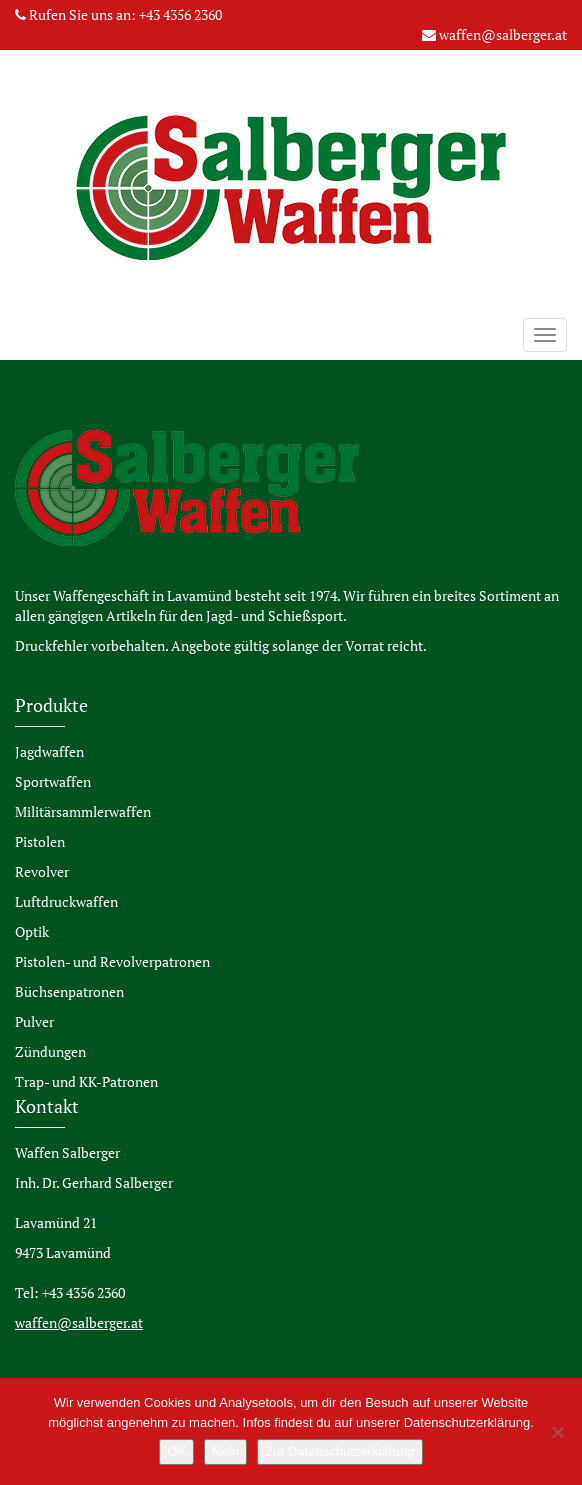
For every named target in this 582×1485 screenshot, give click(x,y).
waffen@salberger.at (503, 34)
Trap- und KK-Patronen (86, 1081)
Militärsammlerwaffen (83, 811)
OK (176, 1451)
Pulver (34, 1021)
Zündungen (50, 1051)
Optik (32, 931)
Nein (225, 1451)
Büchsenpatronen (69, 991)
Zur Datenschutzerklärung (340, 1451)
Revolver (42, 871)
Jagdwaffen (49, 751)
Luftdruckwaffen (66, 901)
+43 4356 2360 (180, 14)
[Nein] (557, 1432)
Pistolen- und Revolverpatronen (112, 961)
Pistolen (40, 841)
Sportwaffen (53, 781)
